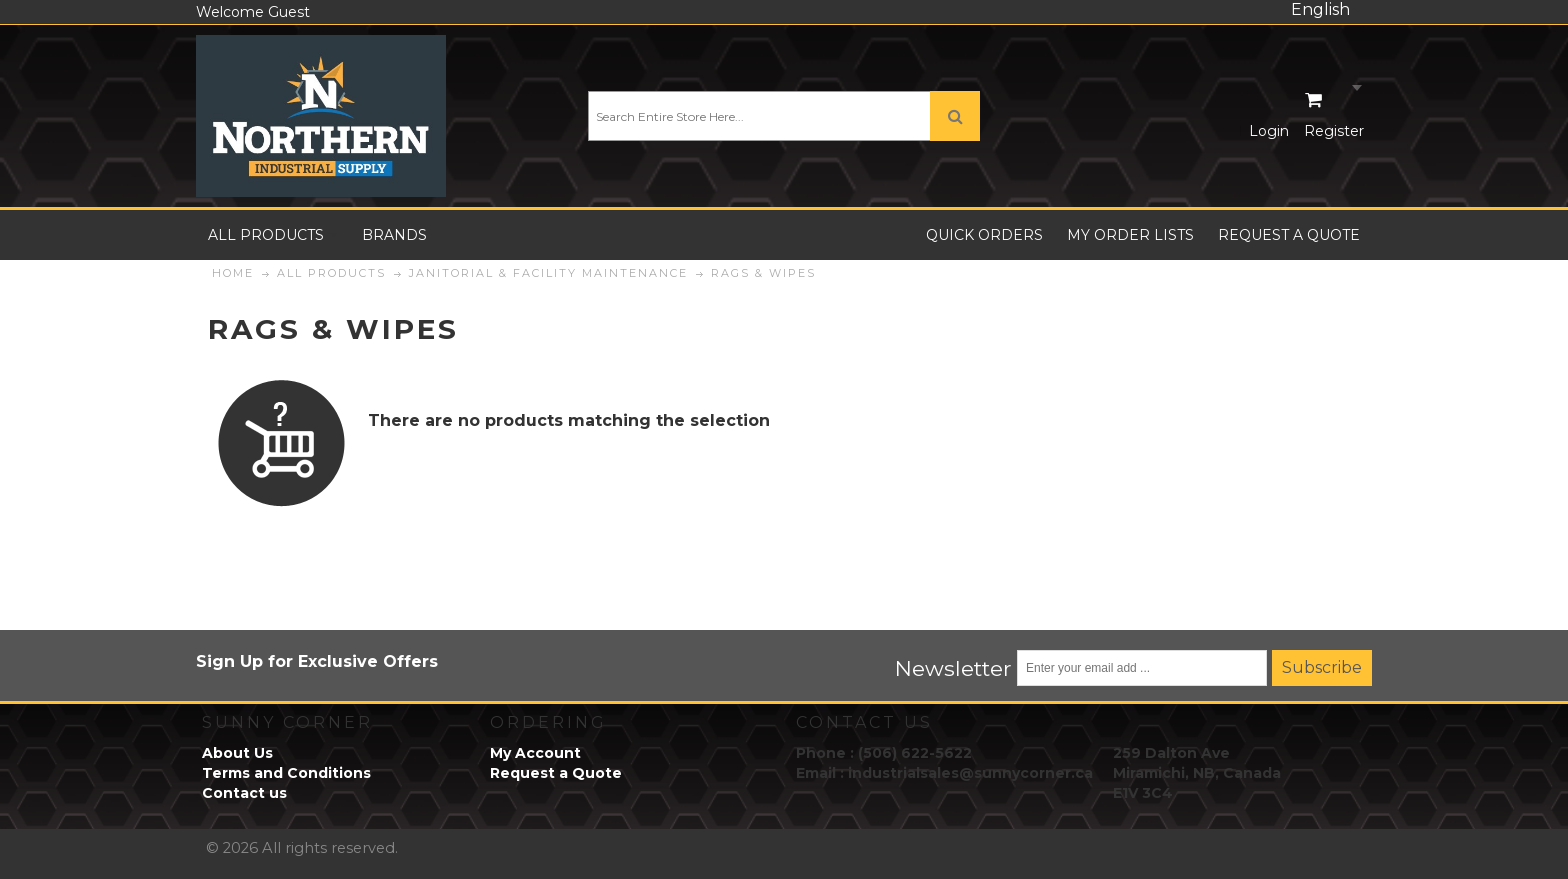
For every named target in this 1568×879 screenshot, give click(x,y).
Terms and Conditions (286, 773)
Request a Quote (556, 773)
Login (1269, 131)
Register (1334, 131)
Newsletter (953, 668)
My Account (535, 753)
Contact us (244, 793)
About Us (237, 753)
